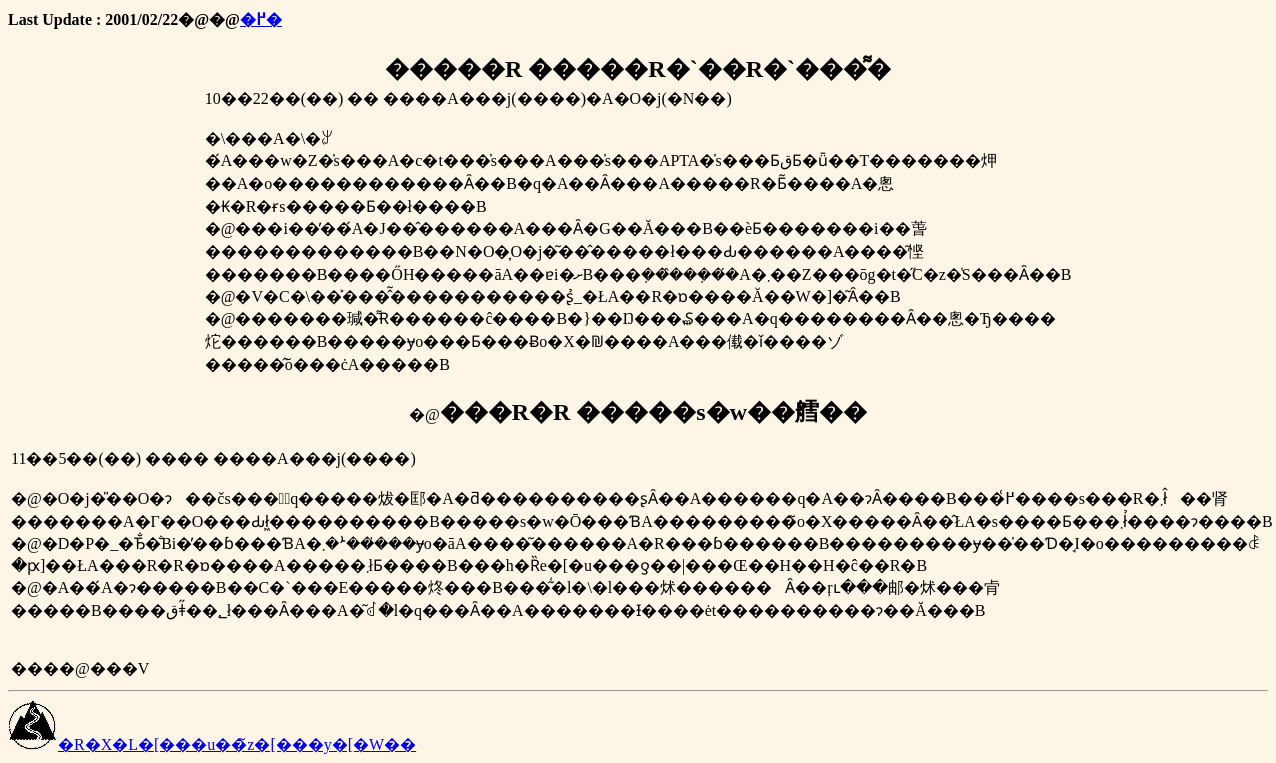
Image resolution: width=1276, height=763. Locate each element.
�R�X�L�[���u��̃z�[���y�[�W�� (212, 744)
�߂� (261, 19)
